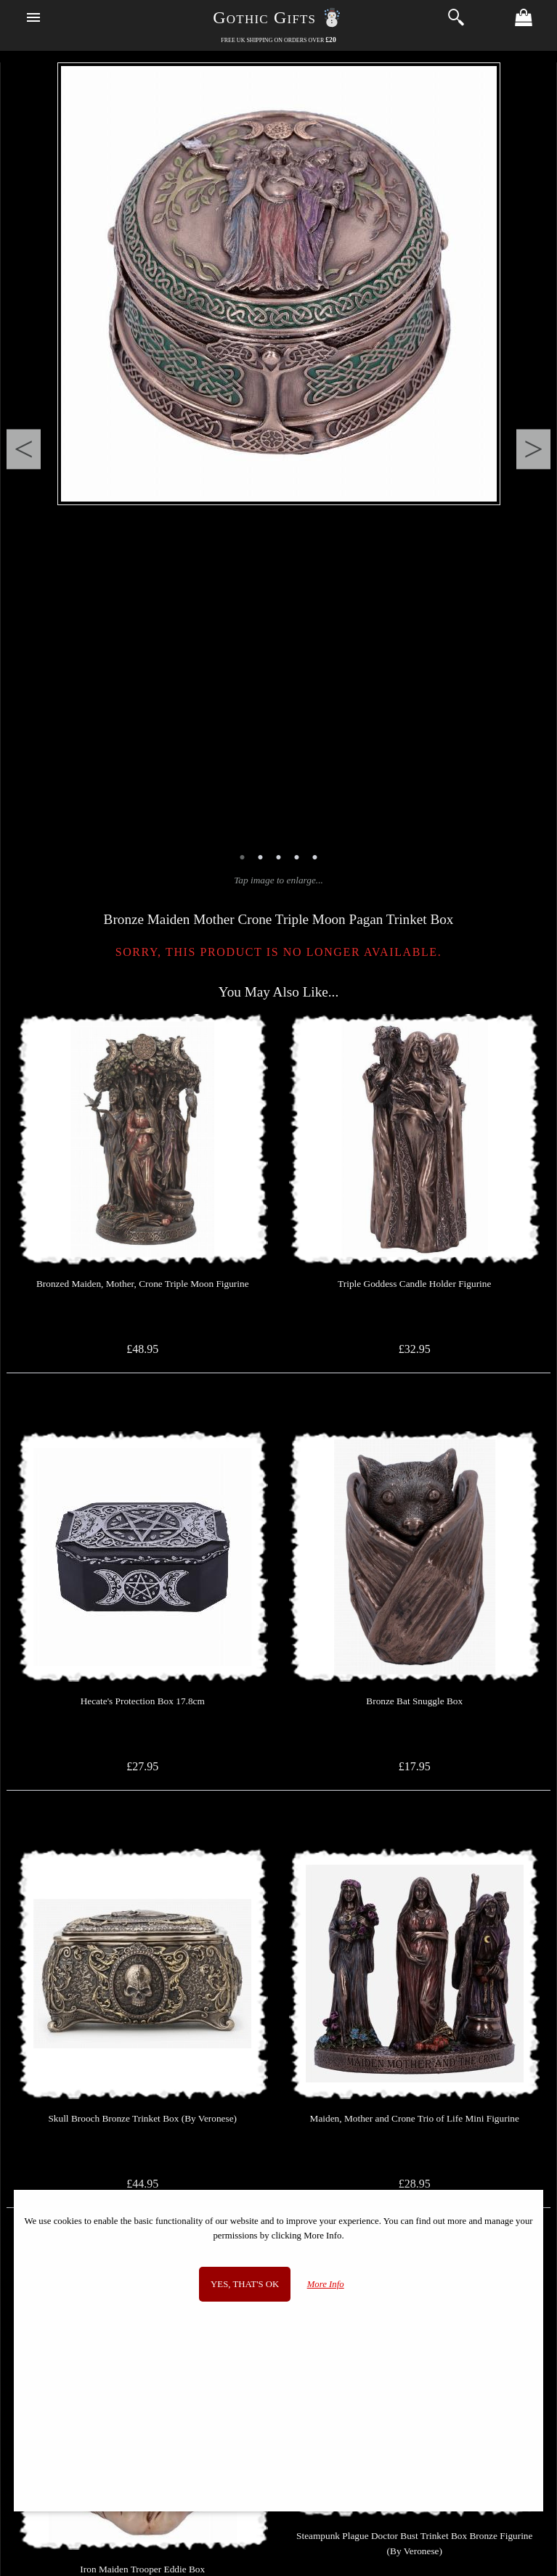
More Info (325, 2284)
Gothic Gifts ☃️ (278, 17)
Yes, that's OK (245, 2284)
